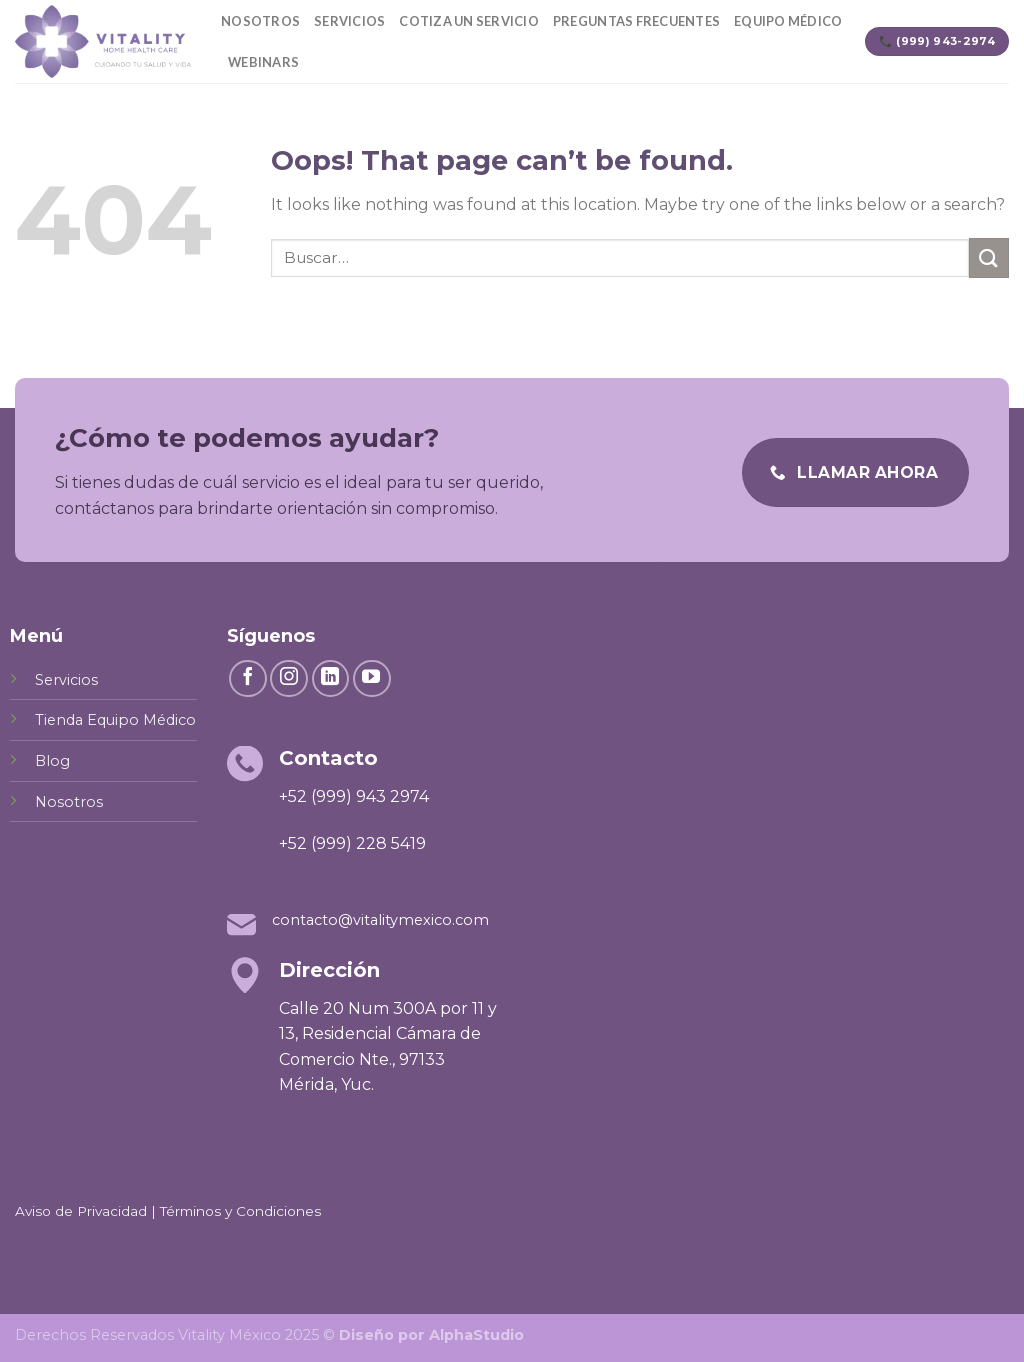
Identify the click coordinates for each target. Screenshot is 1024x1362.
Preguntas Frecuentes (636, 21)
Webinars (263, 62)
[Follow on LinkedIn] (331, 679)
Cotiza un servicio (469, 21)
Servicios (349, 21)
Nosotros (260, 21)
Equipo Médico (788, 21)
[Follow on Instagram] (289, 679)
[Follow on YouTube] (372, 679)
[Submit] (989, 257)
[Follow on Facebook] (248, 679)
